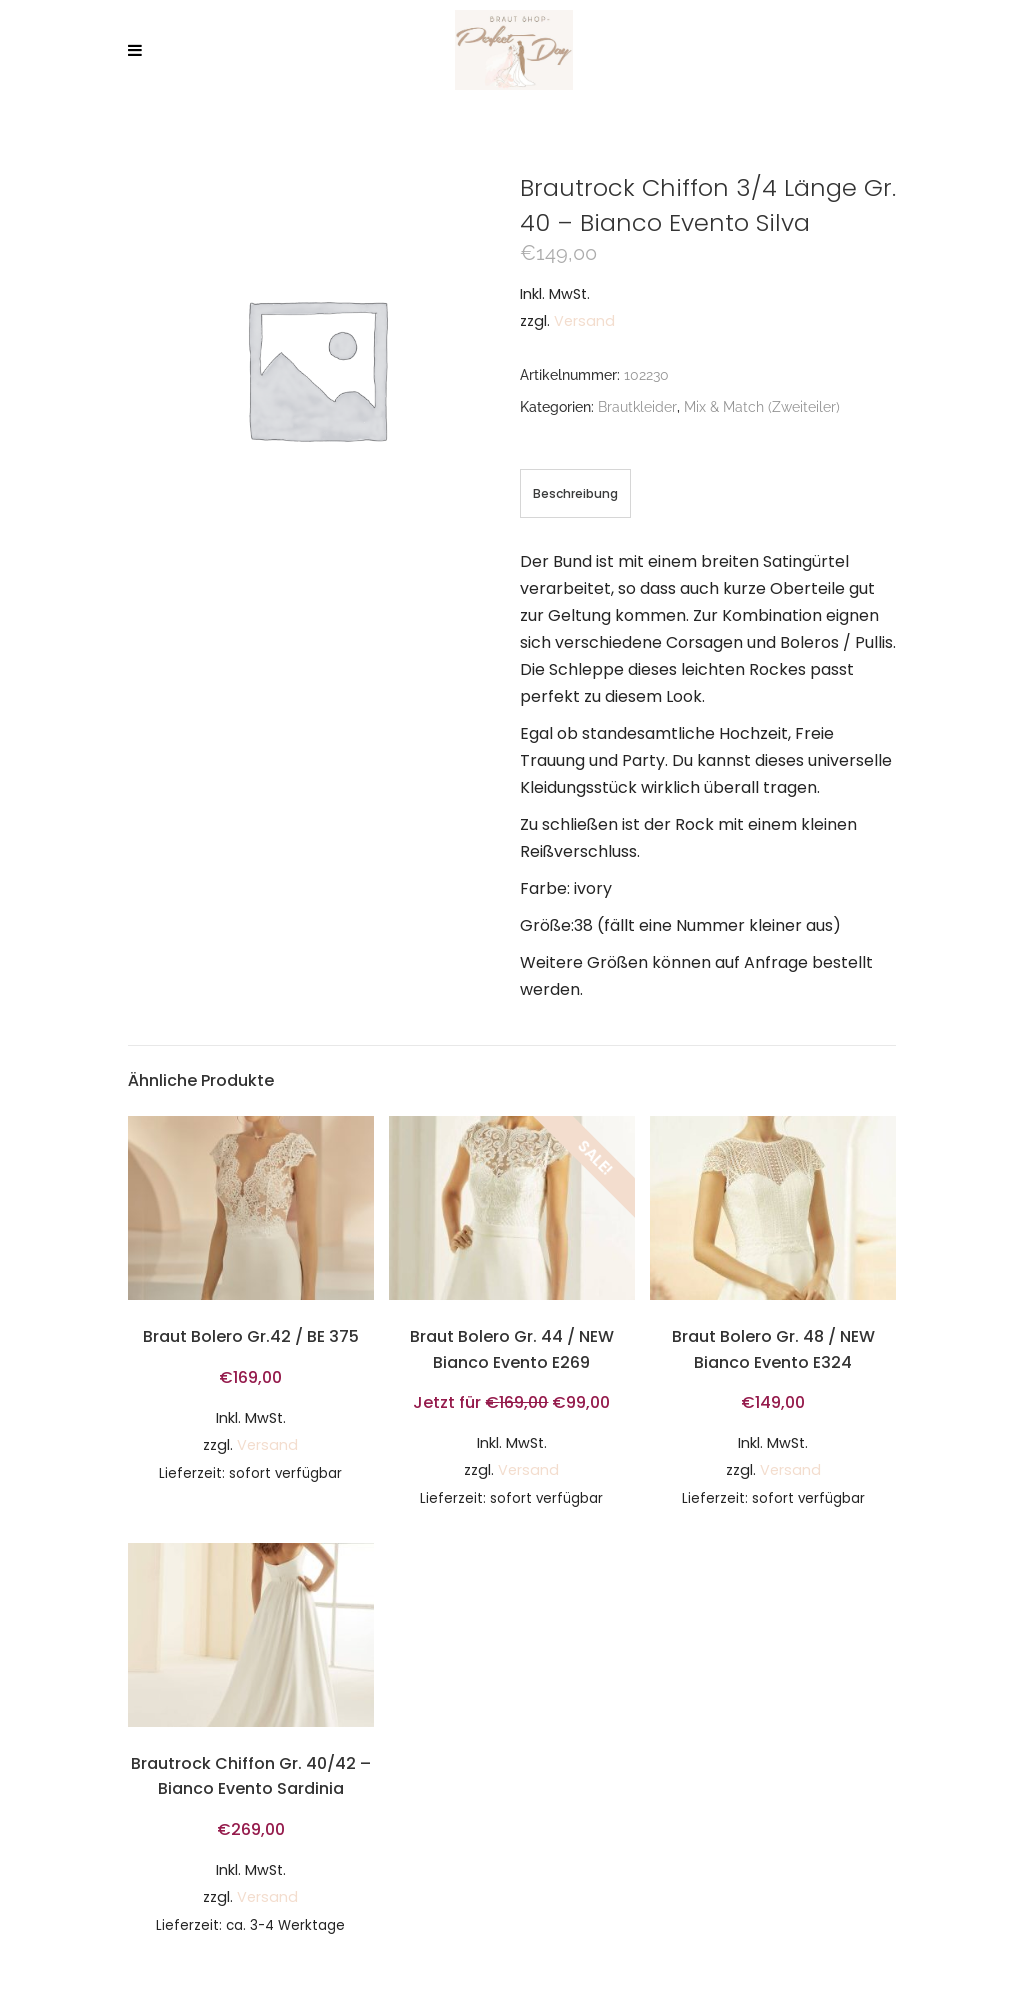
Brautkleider (637, 407)
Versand (584, 321)
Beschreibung (575, 493)
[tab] (575, 493)
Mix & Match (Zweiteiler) (762, 407)
